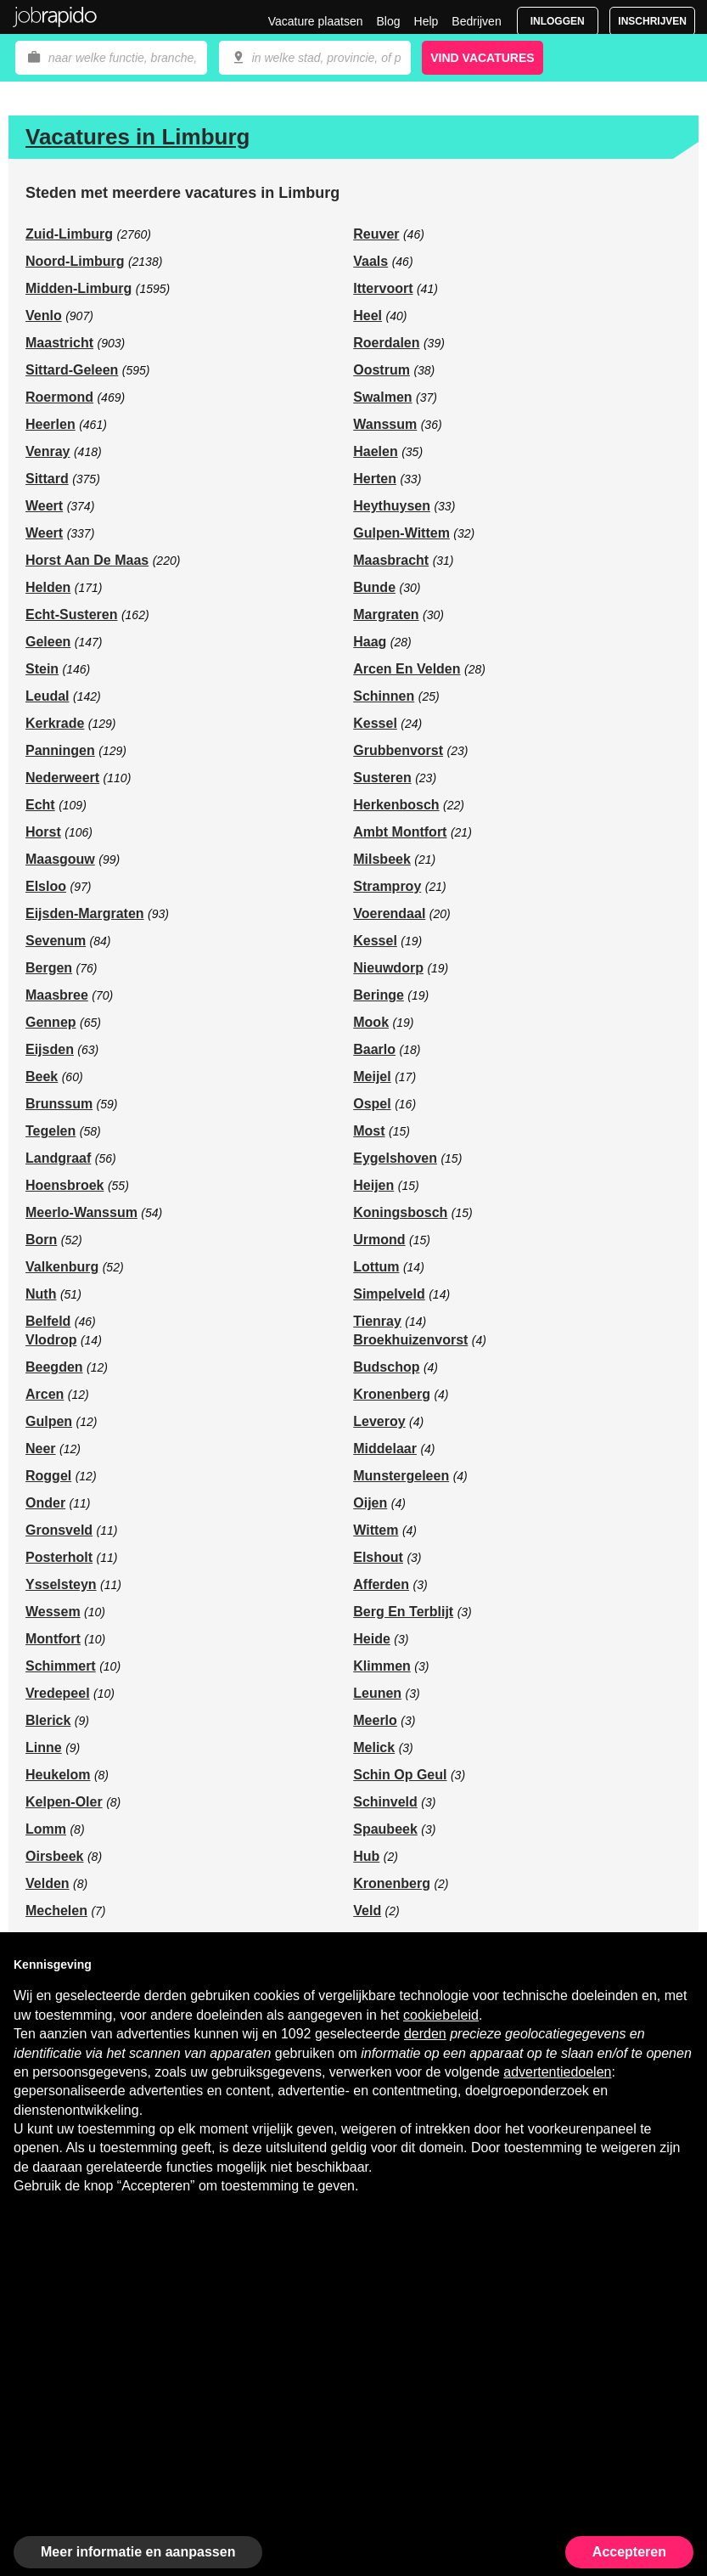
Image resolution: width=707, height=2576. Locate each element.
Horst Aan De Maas (87, 560)
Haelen (375, 451)
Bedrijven (476, 21)
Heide (371, 1639)
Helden (47, 587)
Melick (374, 1747)
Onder (45, 1503)
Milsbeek (382, 859)
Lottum (376, 1267)
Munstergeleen (401, 1475)
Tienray (377, 1321)
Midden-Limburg (78, 288)
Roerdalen (386, 342)
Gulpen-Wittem (401, 533)
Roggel (48, 1475)
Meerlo (375, 1720)
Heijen (373, 1185)
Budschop (386, 1367)
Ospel (371, 1103)
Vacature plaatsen (315, 21)
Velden (47, 1883)
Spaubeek (385, 1829)
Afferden (381, 1584)
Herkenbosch (396, 805)
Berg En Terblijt (403, 1611)
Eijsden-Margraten (84, 913)
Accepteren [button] (629, 2552)
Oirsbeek (54, 1856)
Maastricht (59, 342)
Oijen (370, 1503)
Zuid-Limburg (69, 234)
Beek (41, 1076)
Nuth (40, 1294)
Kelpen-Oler (64, 1802)
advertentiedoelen (557, 2072)
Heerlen (50, 424)
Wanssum (385, 424)
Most (368, 1131)
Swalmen (382, 397)
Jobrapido (55, 17)
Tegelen (50, 1131)
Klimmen (382, 1666)
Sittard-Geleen (71, 370)
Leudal (47, 696)
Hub (366, 1856)
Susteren (382, 777)
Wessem (53, 1611)
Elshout (378, 1557)
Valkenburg (61, 1267)
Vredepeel (57, 1693)
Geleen (47, 641)
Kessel (375, 723)
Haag (369, 641)
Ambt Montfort (399, 832)
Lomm (45, 1829)
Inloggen (557, 21)
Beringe (378, 995)
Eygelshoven (395, 1158)
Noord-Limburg (74, 261)
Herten (374, 478)
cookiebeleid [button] (441, 2015)
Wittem (375, 1530)
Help (426, 21)
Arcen (44, 1394)
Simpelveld (388, 1294)
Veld (367, 1910)
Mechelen (56, 1910)
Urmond (379, 1239)
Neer (40, 1448)
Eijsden (49, 1049)
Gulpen (48, 1421)
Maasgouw (60, 859)
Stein (42, 669)
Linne (43, 1747)
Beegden (54, 1367)
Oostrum (381, 370)
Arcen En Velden (406, 669)
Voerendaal (389, 913)
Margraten (385, 614)
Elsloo (45, 886)
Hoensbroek (64, 1185)
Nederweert (62, 777)
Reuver (376, 234)
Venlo (43, 315)
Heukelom (57, 1774)
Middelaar (385, 1448)
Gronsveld (59, 1530)
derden (425, 2033)
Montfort (53, 1639)
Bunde (374, 587)
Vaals (370, 261)
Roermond (59, 397)
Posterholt (59, 1557)
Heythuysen (391, 506)
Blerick (47, 1720)
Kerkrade (54, 723)
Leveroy (379, 1421)
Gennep (50, 1022)
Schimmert (60, 1666)
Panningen (60, 750)
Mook (371, 1022)
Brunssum (59, 1103)
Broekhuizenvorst (410, 1340)
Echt (40, 805)
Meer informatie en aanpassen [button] (138, 2552)
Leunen (377, 1693)
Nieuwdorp (388, 968)
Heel (367, 315)
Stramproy (387, 886)
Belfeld (47, 1321)
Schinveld (385, 1802)
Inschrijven (652, 21)
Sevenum (55, 940)
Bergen (48, 968)
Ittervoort (382, 288)
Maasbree (56, 995)
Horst (43, 832)
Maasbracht (391, 560)
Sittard (47, 478)
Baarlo (374, 1049)
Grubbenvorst (398, 750)
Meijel (371, 1076)
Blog (388, 21)
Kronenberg (391, 1394)
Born (41, 1239)
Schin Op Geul (399, 1774)
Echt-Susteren (71, 614)
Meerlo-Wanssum (81, 1212)
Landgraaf (58, 1158)
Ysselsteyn (61, 1584)
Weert (44, 506)
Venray (47, 451)
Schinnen (383, 696)
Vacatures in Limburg (137, 136)
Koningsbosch (400, 1212)
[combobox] (315, 58)
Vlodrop (50, 1340)
